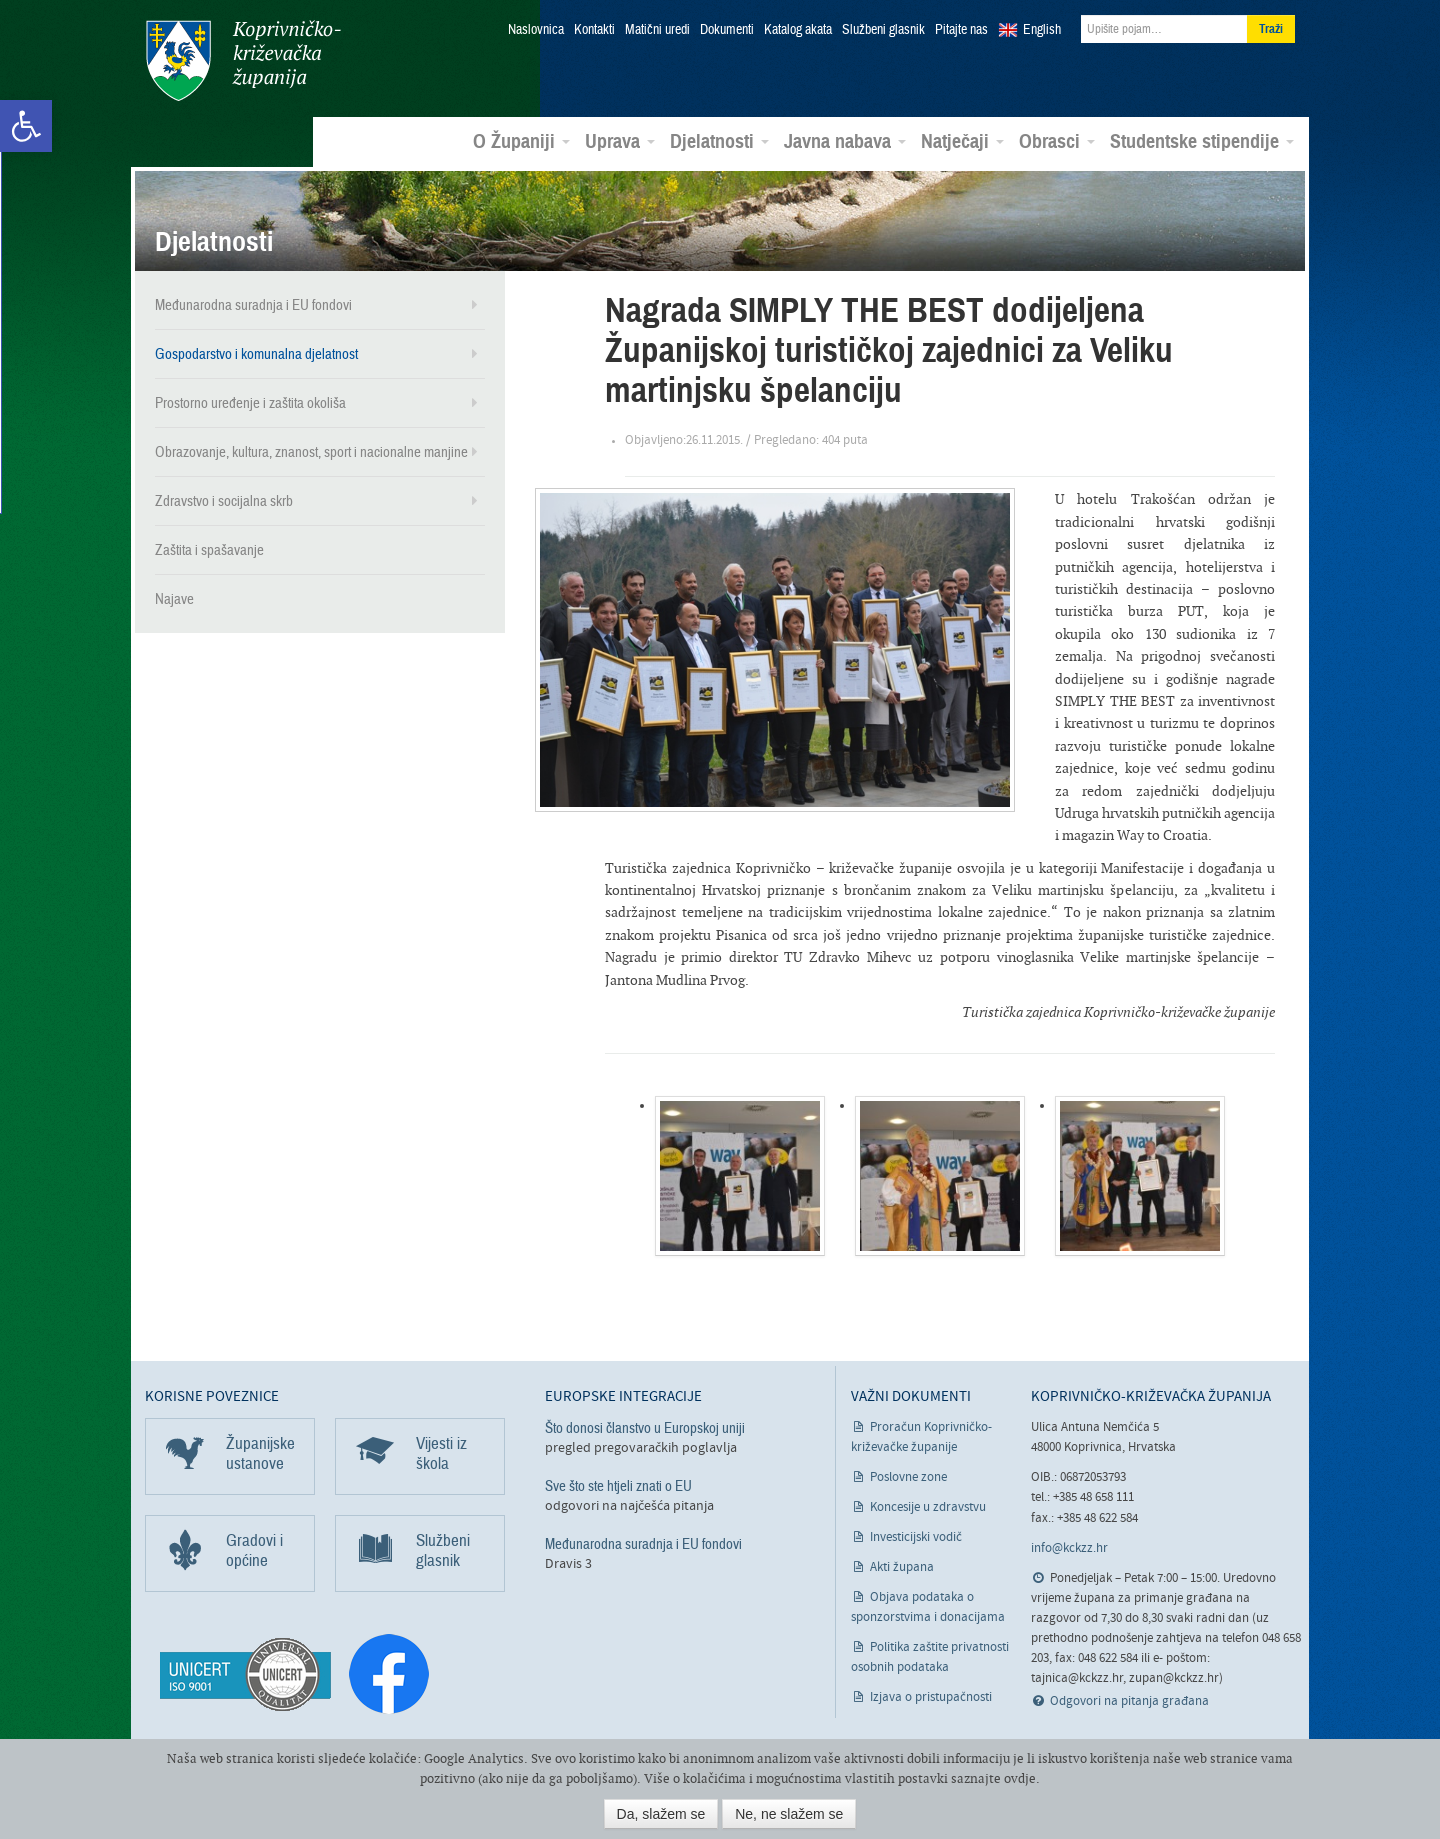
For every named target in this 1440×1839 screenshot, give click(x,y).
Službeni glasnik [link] (883, 30)
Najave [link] (174, 598)
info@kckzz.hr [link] (1069, 1547)
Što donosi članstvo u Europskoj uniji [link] (645, 1427)
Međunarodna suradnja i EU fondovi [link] (253, 304)
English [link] (1042, 30)
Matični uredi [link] (657, 30)
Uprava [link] (620, 141)
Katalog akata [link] (798, 30)
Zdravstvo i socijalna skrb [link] (224, 500)
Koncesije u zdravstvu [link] (928, 1506)
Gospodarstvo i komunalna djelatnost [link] (256, 353)
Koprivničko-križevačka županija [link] (242, 60)
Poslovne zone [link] (908, 1476)
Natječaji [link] (962, 141)
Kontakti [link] (594, 30)
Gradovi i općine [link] (254, 1549)
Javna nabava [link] (845, 141)
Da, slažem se (661, 1814)
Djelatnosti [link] (719, 141)
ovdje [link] (1020, 1778)
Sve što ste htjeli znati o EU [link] (618, 1485)
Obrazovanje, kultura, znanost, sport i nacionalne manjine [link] (311, 451)
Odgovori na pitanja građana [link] (1129, 1700)
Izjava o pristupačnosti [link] (931, 1696)
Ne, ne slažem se (789, 1814)
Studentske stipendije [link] (1202, 141)
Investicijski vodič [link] (916, 1536)
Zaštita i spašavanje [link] (209, 549)
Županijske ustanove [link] (260, 1452)
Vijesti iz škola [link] (441, 1452)
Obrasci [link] (1057, 141)
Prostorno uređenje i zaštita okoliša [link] (250, 402)
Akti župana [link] (902, 1566)
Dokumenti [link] (727, 30)
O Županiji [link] (521, 141)
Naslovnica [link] (536, 30)
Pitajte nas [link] (961, 30)
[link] (26, 126)
